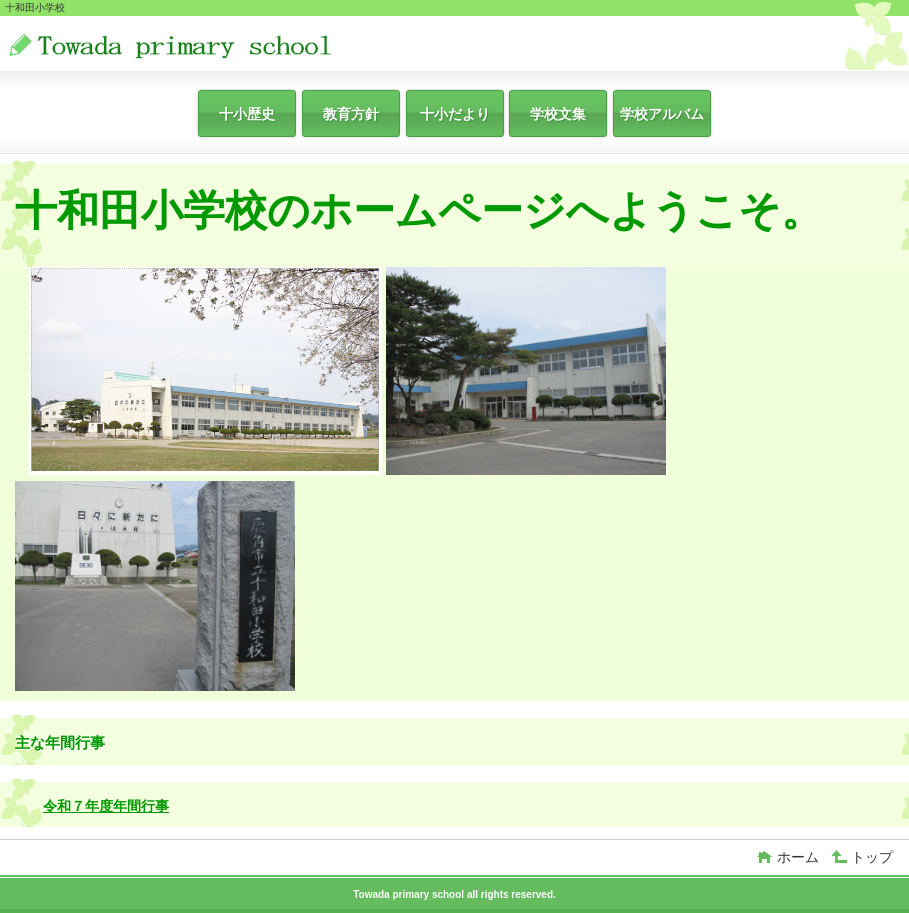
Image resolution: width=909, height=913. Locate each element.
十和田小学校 (208, 45)
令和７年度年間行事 (106, 806)
